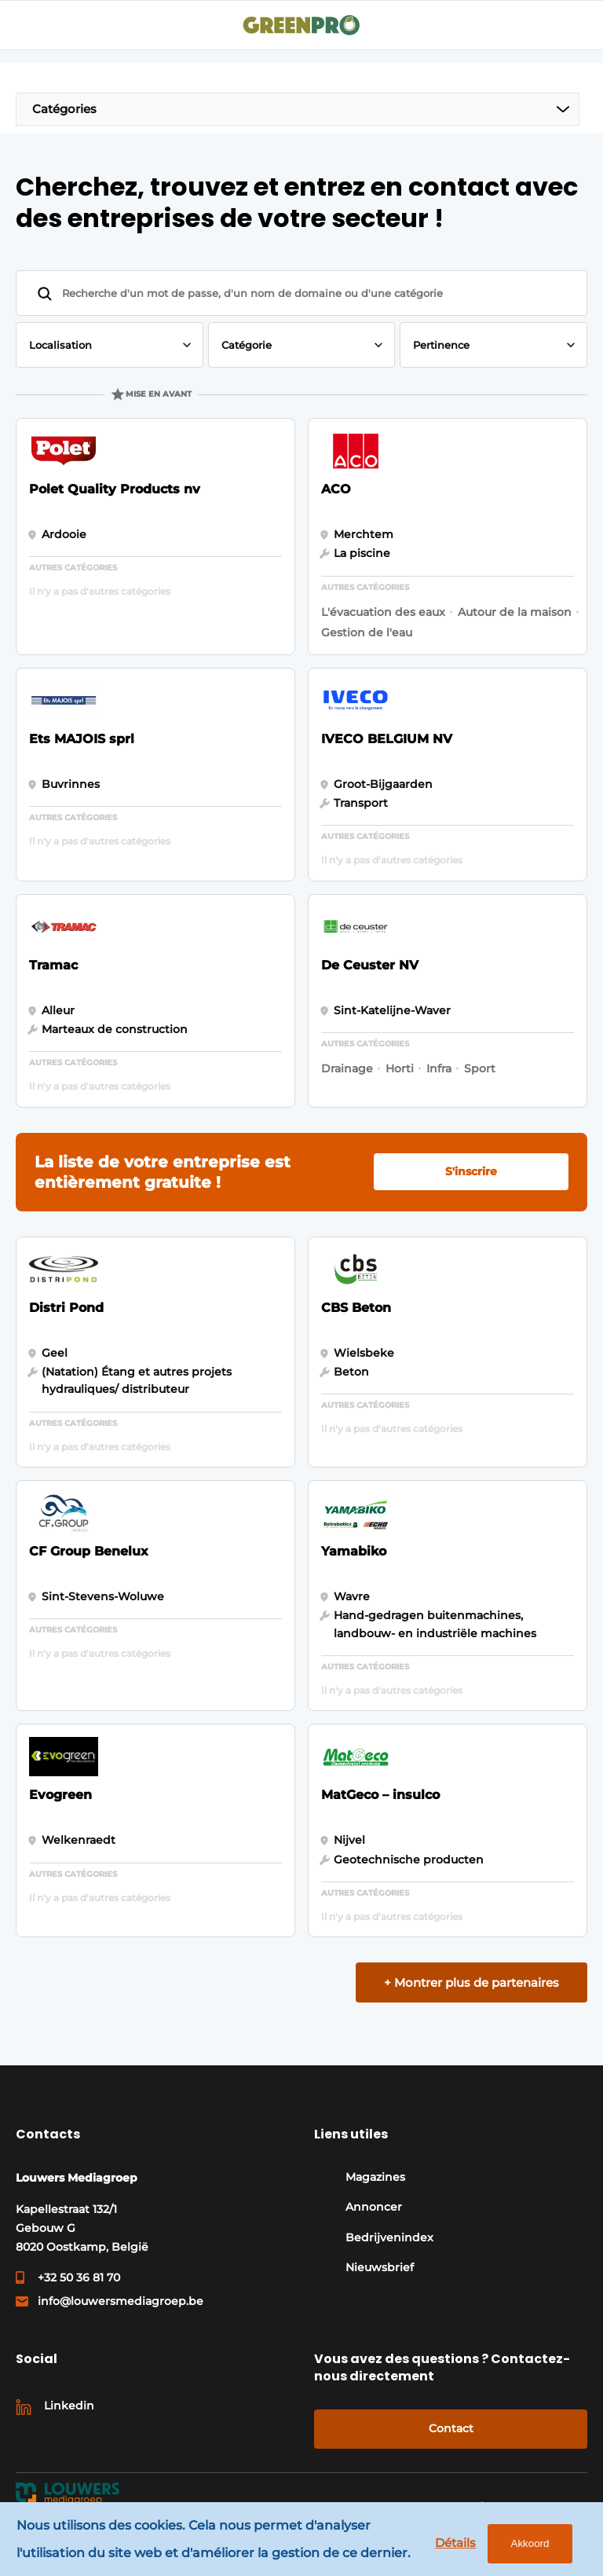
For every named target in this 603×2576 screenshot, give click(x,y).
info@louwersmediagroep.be (120, 2301)
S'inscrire (471, 1171)
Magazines (375, 2177)
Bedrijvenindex (389, 2237)
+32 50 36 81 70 (79, 2277)
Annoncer (373, 2207)
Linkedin (69, 2405)
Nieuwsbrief (379, 2267)
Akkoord (529, 2543)
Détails (454, 2542)
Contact (451, 2428)
